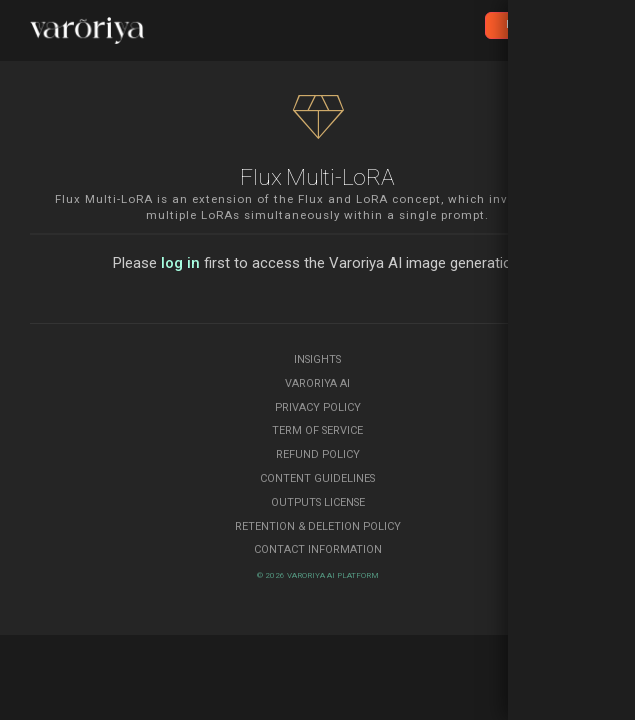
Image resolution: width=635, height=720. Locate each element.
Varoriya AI (317, 383)
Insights (317, 359)
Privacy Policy (318, 407)
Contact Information (318, 549)
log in (180, 263)
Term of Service (317, 430)
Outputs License (318, 502)
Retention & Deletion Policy (318, 526)
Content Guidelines (317, 478)
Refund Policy (318, 454)
